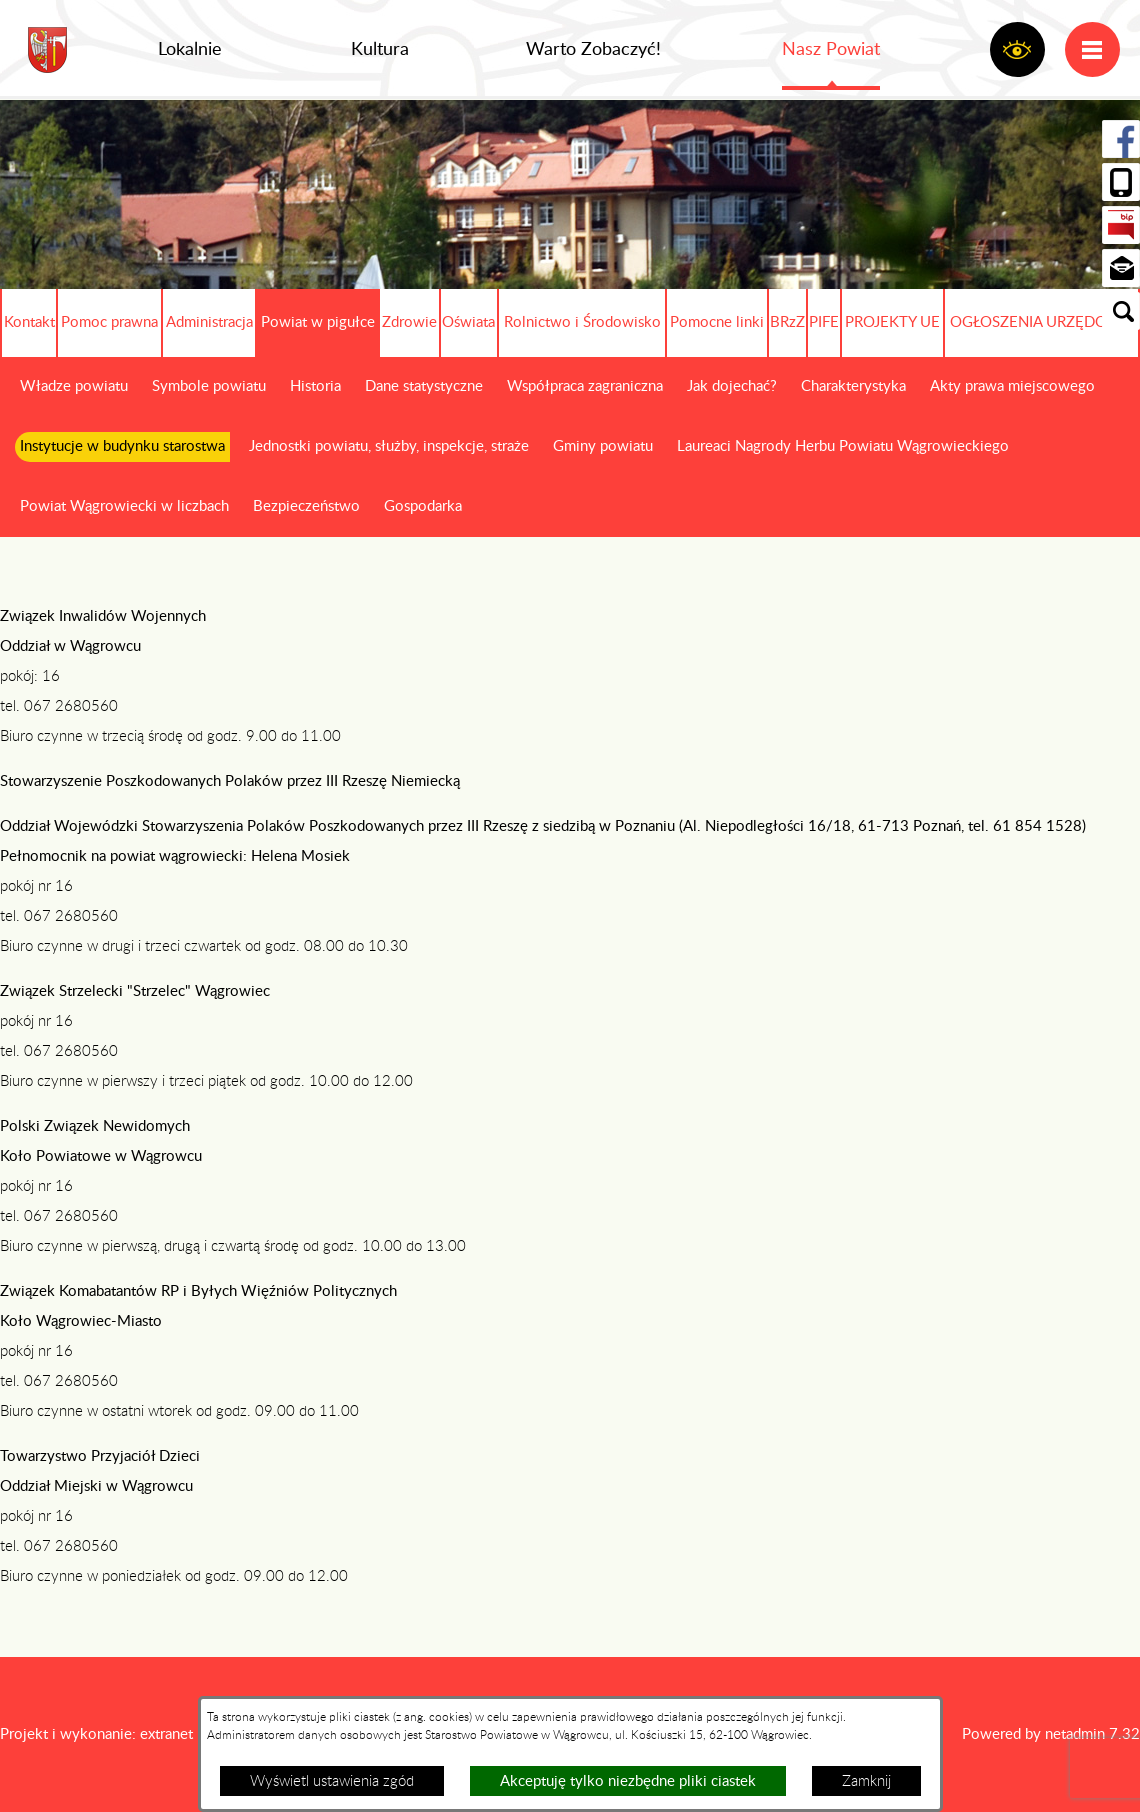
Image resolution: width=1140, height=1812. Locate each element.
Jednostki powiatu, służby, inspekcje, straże (389, 446)
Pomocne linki (717, 322)
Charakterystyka (853, 386)
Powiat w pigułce (318, 322)
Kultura (380, 50)
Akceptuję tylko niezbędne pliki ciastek (628, 1781)
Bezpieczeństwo (306, 506)
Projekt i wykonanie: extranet (96, 1734)
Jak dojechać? (732, 386)
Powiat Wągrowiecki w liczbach (124, 506)
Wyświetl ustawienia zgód (332, 1781)
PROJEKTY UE (892, 322)
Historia (315, 386)
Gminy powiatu (603, 446)
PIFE (824, 322)
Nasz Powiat (831, 50)
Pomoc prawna (109, 322)
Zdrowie (409, 322)
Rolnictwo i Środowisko (582, 322)
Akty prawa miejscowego (1012, 386)
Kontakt (29, 322)
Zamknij (866, 1781)
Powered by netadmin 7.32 (1051, 1734)
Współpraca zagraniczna (585, 386)
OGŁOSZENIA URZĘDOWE (1041, 322)
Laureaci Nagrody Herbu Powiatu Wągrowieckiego (843, 446)
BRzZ (787, 322)
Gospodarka (423, 506)
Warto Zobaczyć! (593, 50)
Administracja (209, 322)
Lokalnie (190, 50)
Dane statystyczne (424, 386)
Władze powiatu (74, 386)
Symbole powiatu (209, 386)
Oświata (468, 322)
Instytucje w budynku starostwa (122, 446)
